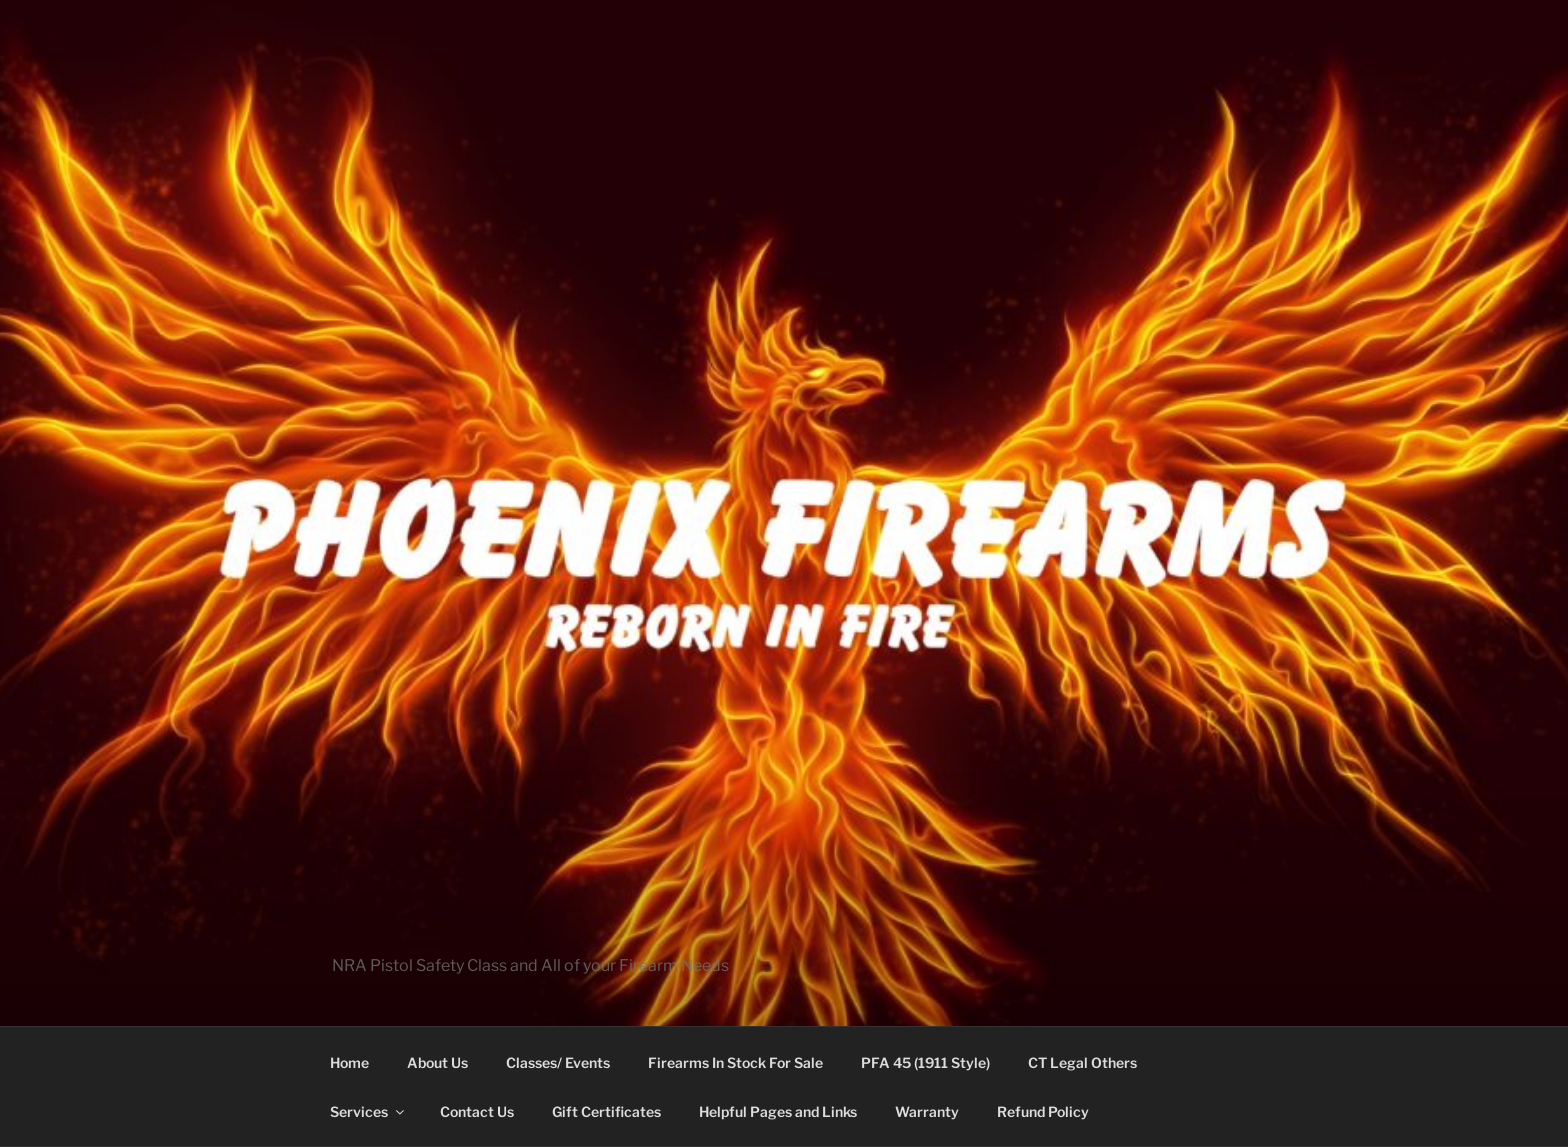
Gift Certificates (606, 1111)
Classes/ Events (558, 1062)
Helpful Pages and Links (778, 1111)
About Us (437, 1062)
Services (368, 1111)
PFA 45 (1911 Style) (925, 1062)
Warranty (927, 1111)
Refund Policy (1043, 1111)
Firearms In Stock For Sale (735, 1062)
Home (349, 1062)
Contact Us (477, 1111)
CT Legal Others (1082, 1062)
